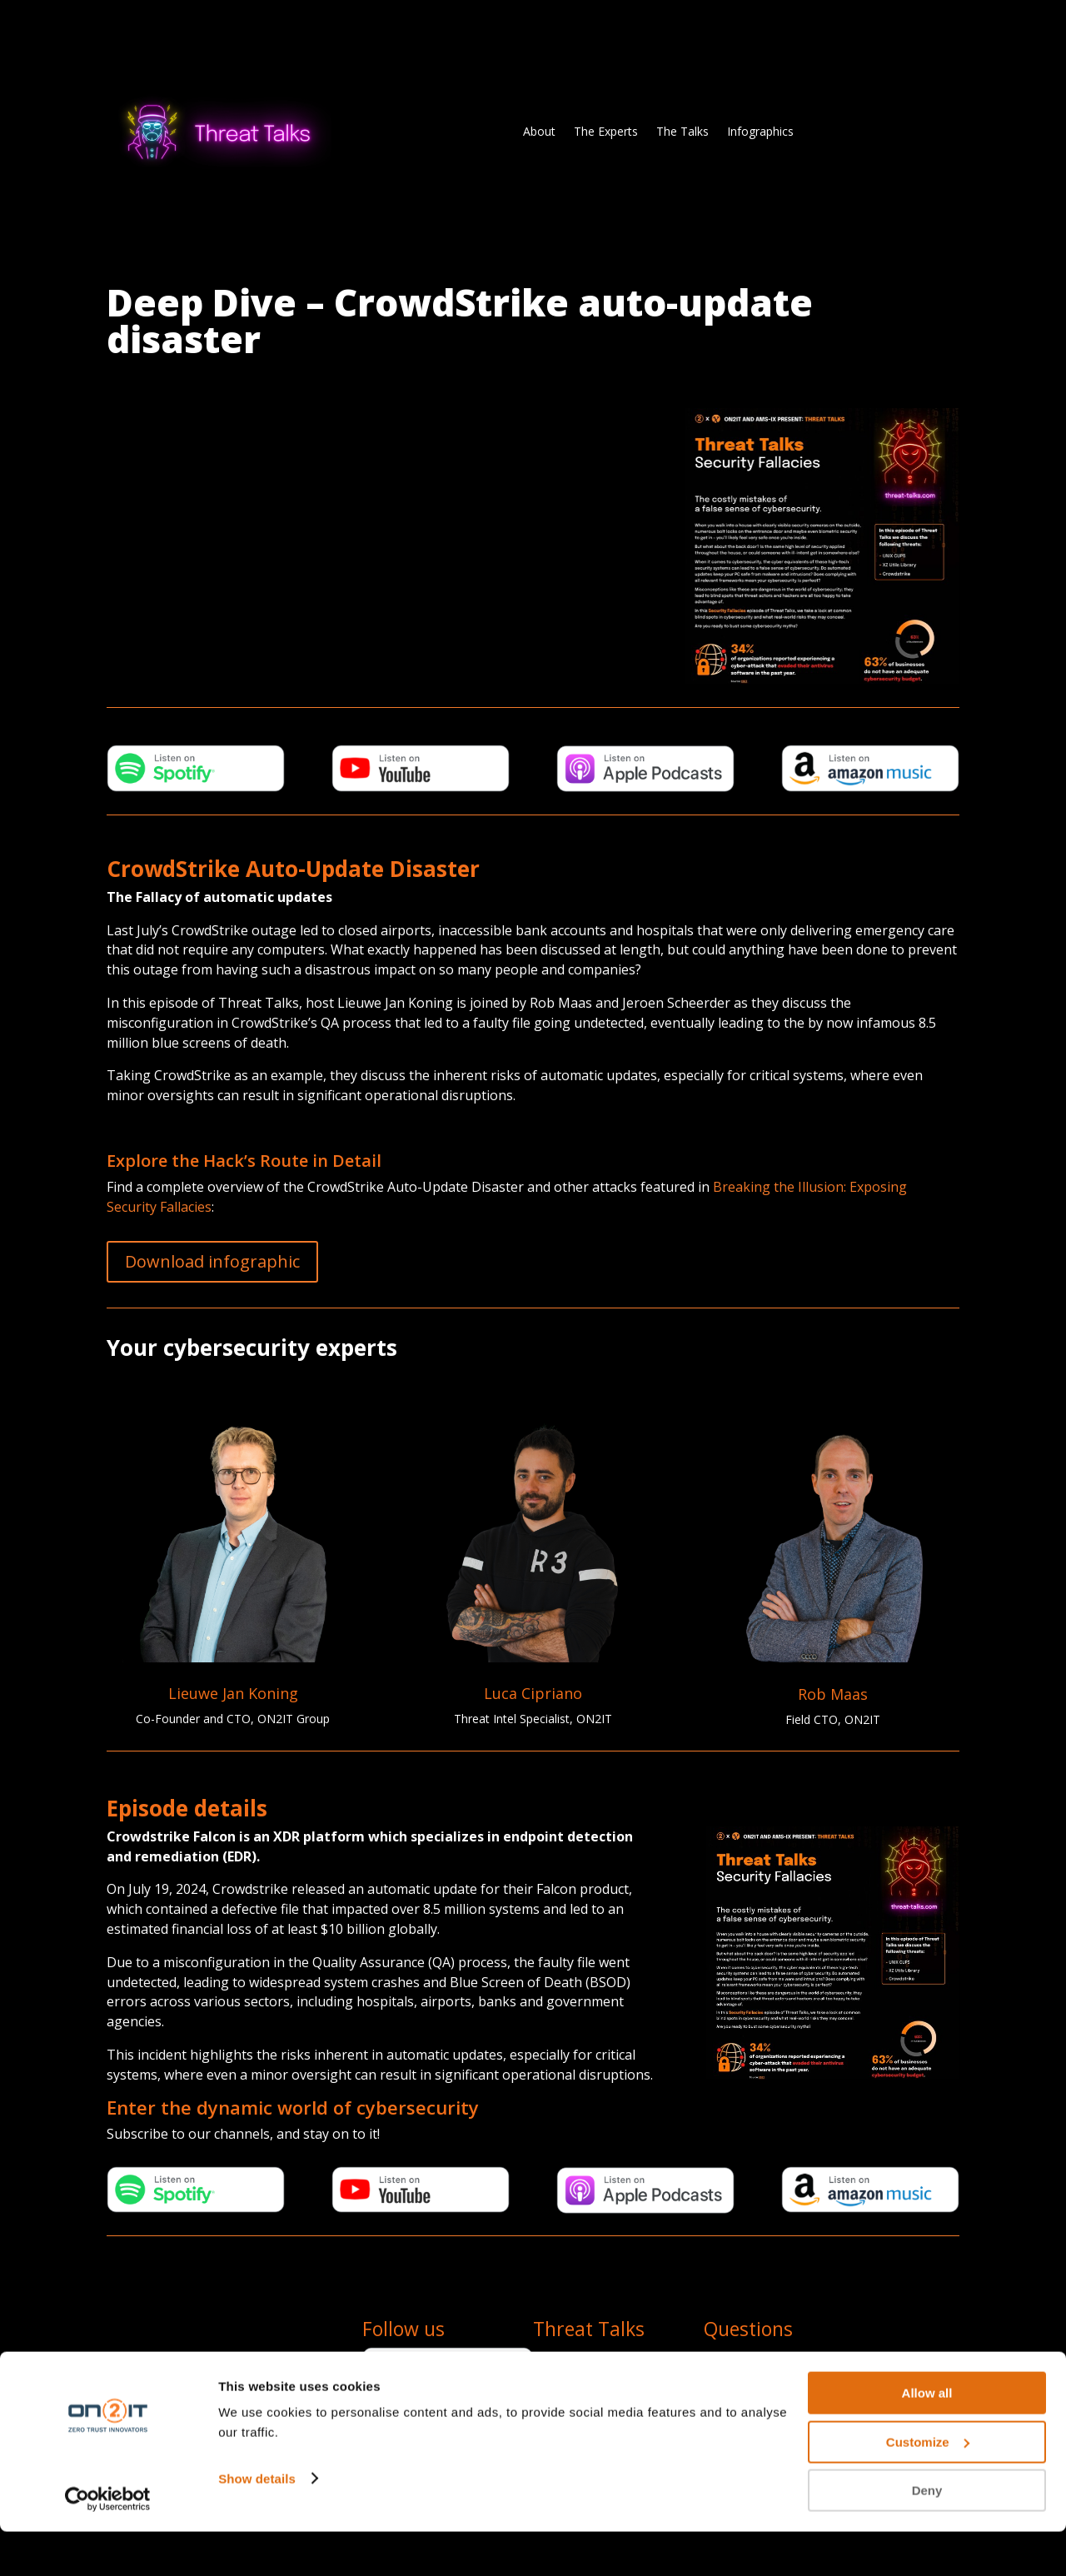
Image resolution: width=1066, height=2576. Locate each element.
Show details (257, 2522)
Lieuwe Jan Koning (233, 1693)
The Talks (682, 131)
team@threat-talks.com (767, 2356)
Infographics (760, 131)
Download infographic (212, 1261)
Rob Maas (833, 1694)
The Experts (606, 131)
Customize (927, 2486)
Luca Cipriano (533, 1693)
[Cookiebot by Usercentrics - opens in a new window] (108, 2543)
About (539, 131)
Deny (927, 2535)
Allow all (927, 2437)
